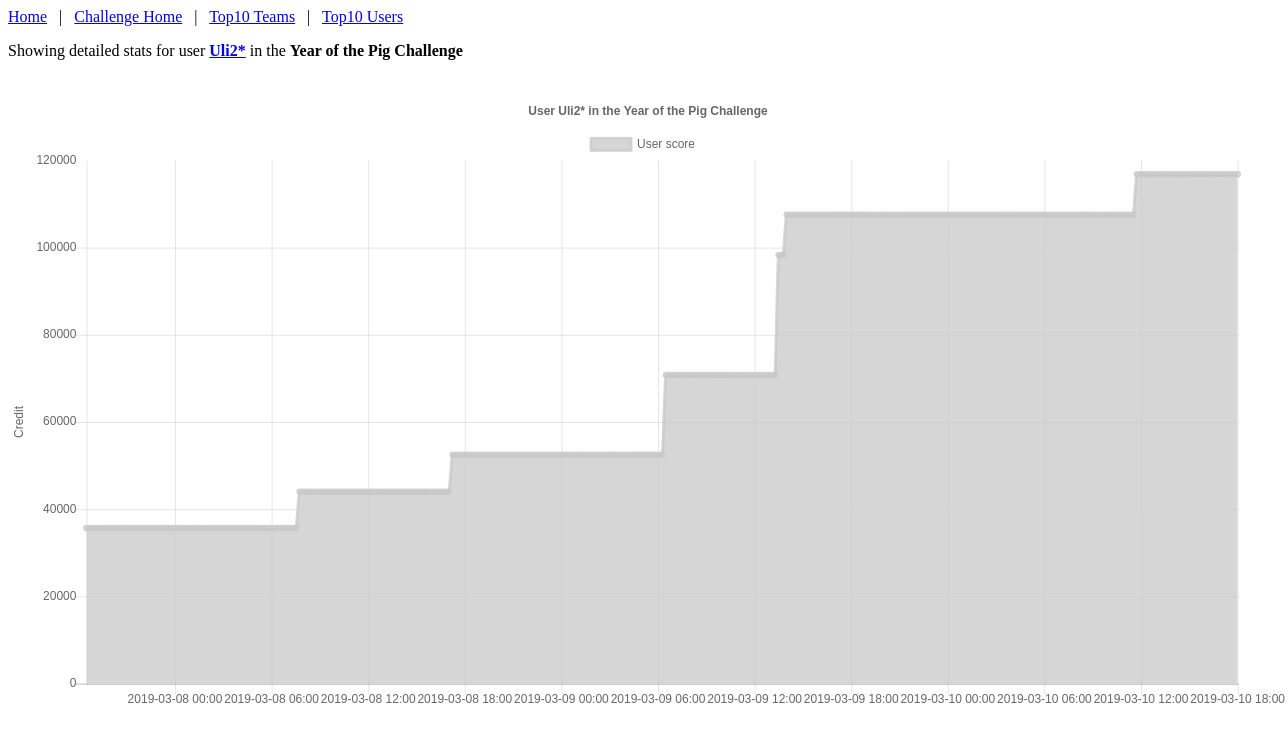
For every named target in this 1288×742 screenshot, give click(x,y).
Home (27, 16)
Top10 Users (362, 16)
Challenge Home (128, 16)
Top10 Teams (252, 16)
